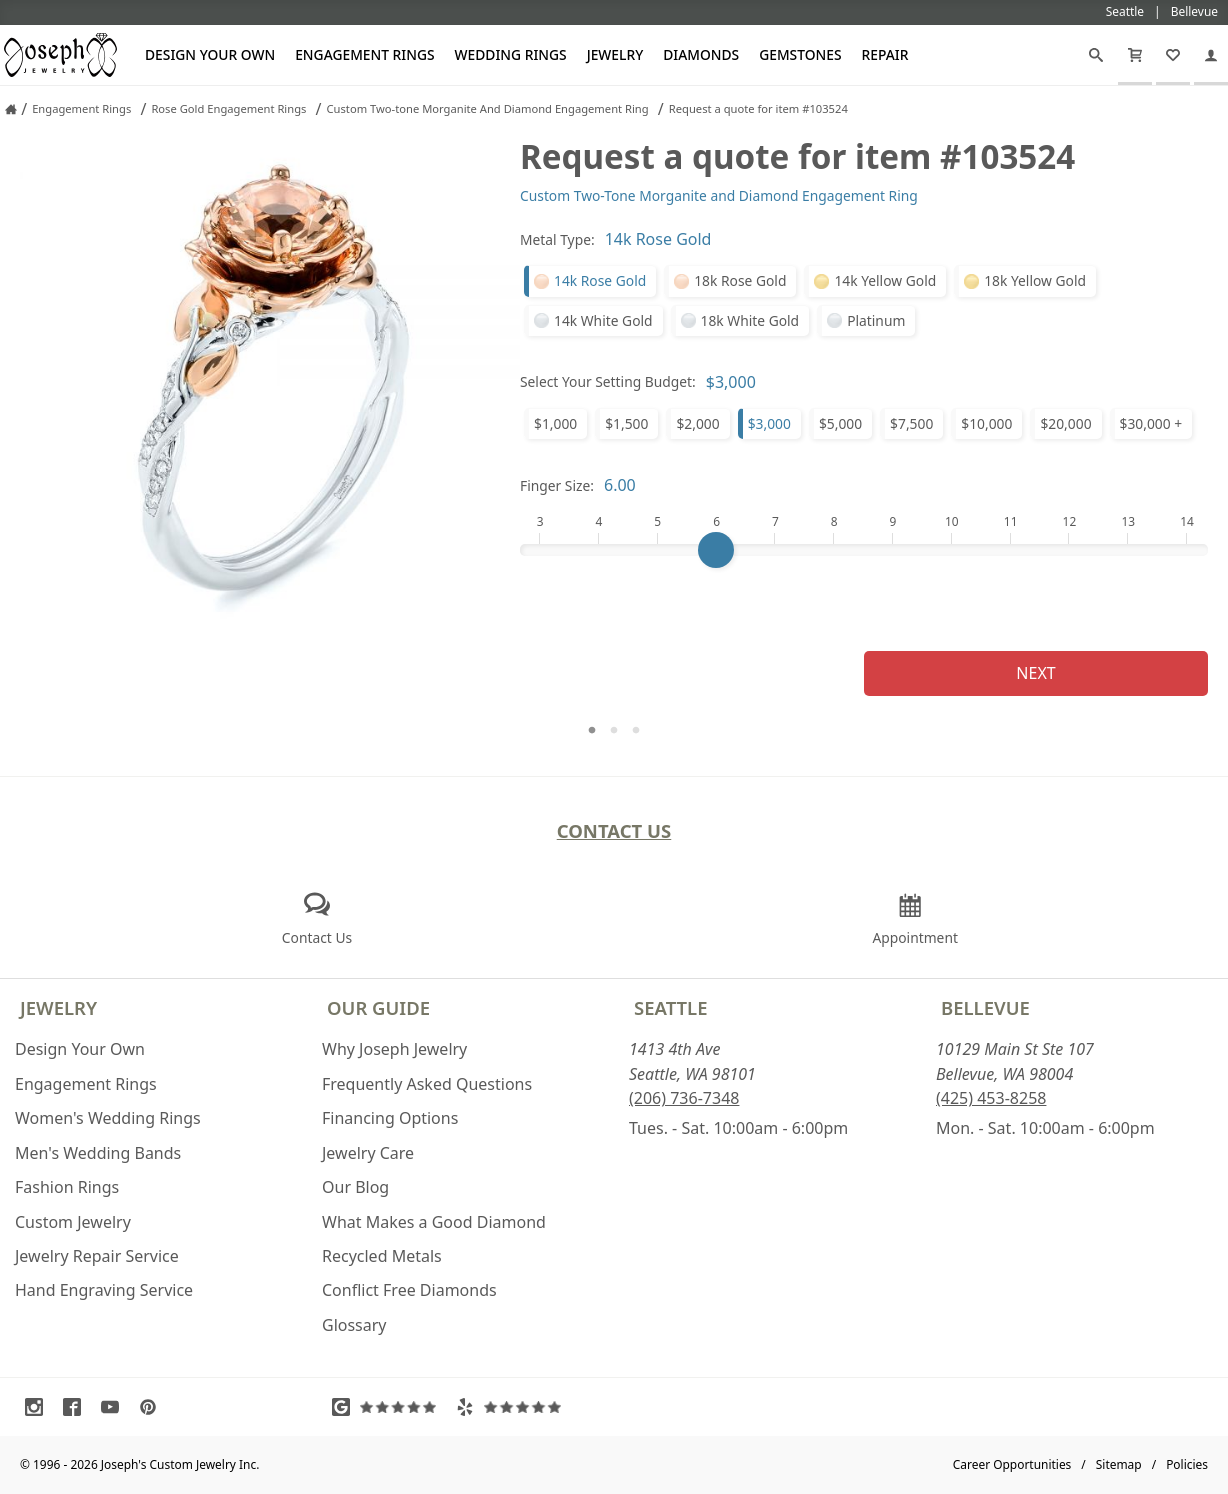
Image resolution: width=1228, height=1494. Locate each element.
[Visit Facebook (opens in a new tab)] (77, 1407)
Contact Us (614, 830)
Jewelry (615, 54)
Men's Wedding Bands (98, 1153)
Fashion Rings (67, 1187)
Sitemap (1119, 1464)
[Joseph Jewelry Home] (11, 109)
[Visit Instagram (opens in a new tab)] (39, 1407)
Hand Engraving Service (104, 1290)
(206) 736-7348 (684, 1098)
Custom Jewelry (73, 1222)
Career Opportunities (1012, 1464)
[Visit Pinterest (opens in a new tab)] (153, 1407)
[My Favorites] (1173, 55)
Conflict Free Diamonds (409, 1290)
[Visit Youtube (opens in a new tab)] (115, 1407)
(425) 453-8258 (991, 1098)
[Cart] (1135, 55)
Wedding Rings (511, 54)
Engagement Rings (364, 54)
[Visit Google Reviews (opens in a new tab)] (389, 1407)
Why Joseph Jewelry (394, 1049)
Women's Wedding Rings (108, 1118)
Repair (885, 54)
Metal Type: (557, 239)
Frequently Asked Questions (427, 1084)
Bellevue (985, 1007)
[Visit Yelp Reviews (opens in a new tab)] (513, 1407)
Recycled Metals (382, 1256)
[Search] (1096, 55)
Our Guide (378, 1007)
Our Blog (355, 1187)
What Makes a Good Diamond (434, 1222)
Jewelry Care (368, 1153)
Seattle (670, 1007)
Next (1035, 673)
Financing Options (390, 1118)
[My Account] (1211, 55)
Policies (1187, 1464)
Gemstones (800, 54)
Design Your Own (210, 54)
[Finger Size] (864, 550)
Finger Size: (557, 485)
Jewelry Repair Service (97, 1256)
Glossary (354, 1325)
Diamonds (701, 54)
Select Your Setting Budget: (608, 381)
